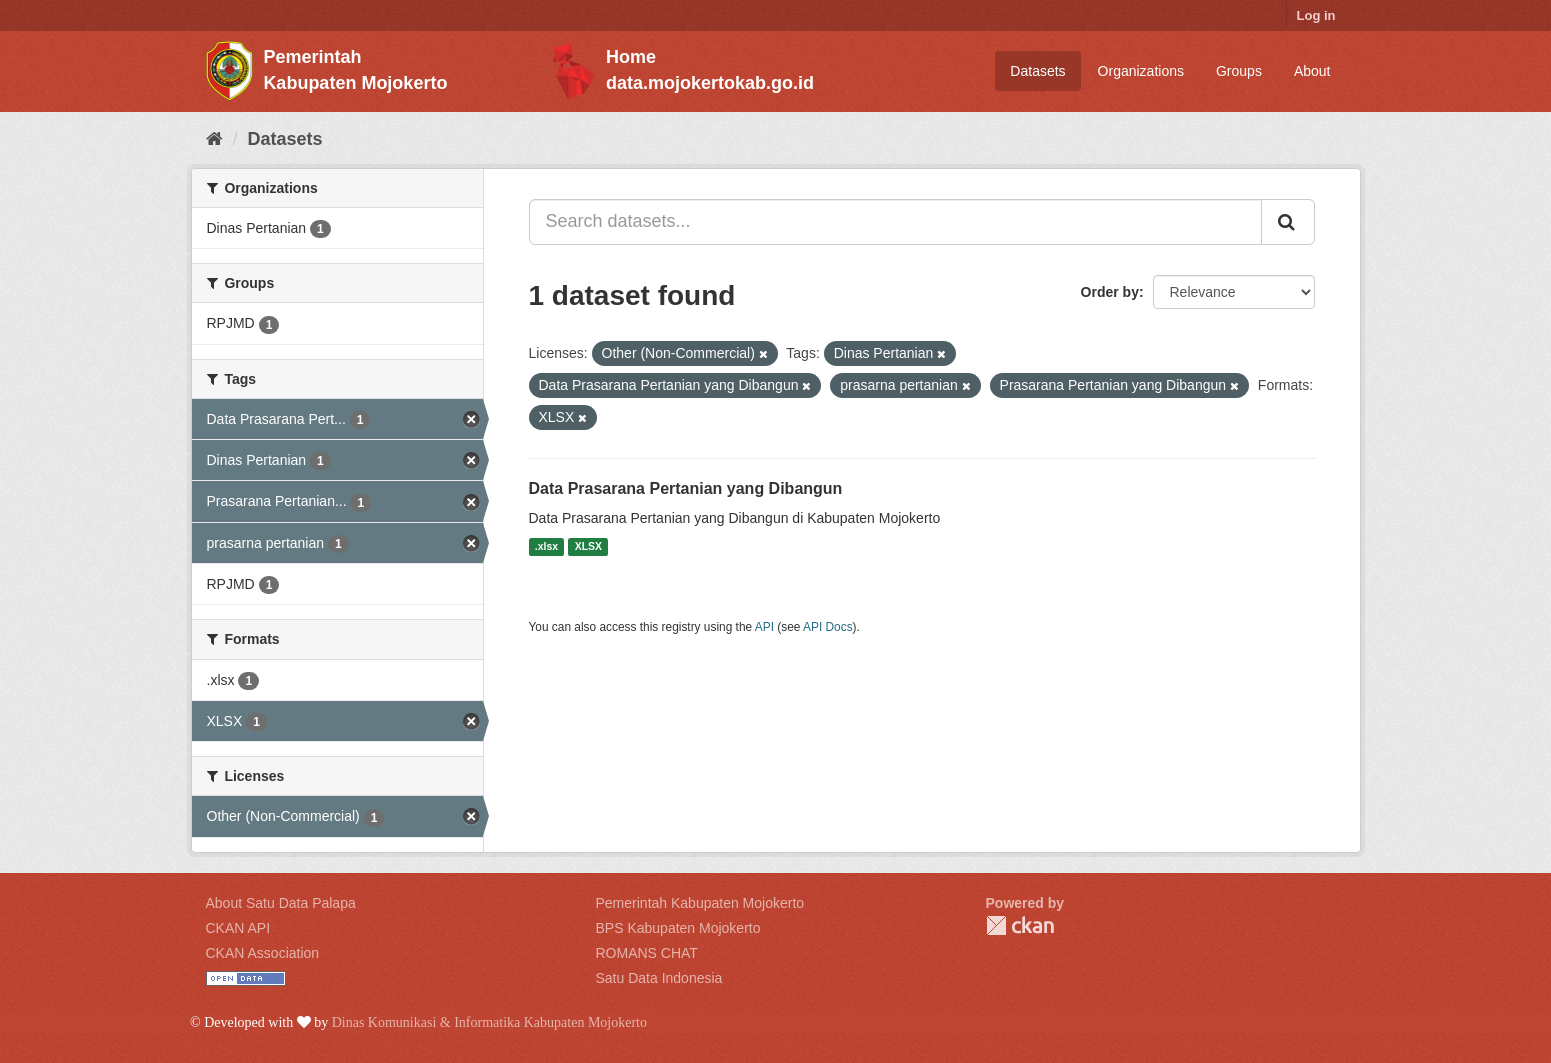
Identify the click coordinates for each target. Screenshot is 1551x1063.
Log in (1316, 15)
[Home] (214, 139)
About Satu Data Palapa (281, 903)
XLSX (588, 547)
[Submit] (1288, 222)
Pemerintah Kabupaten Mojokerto (700, 903)
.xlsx (546, 547)
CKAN (1020, 925)
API (764, 627)
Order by (1110, 292)
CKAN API (238, 928)
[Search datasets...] (895, 222)
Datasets (1037, 71)
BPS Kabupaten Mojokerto (678, 928)
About (1312, 71)
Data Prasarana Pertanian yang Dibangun (686, 488)
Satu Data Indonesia (659, 978)
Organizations (1141, 71)
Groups (1239, 71)
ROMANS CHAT (647, 953)
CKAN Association (263, 953)
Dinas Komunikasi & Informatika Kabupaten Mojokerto (489, 1022)
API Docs (828, 627)
